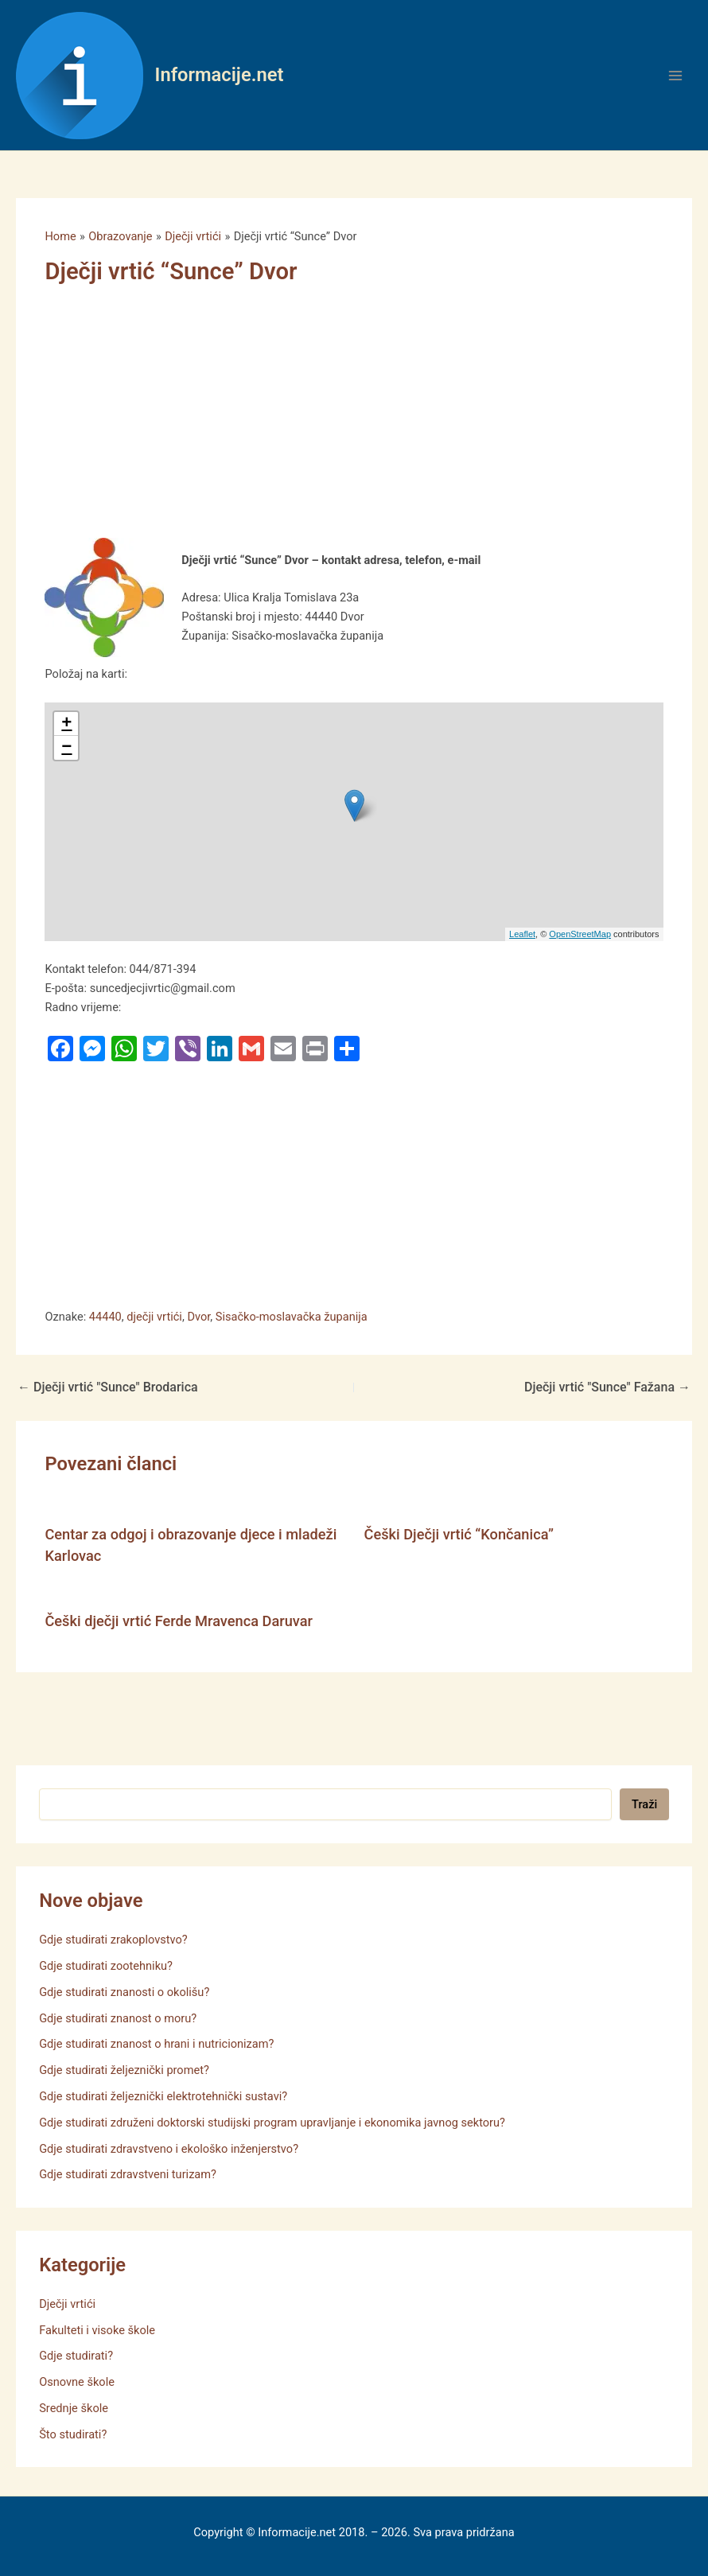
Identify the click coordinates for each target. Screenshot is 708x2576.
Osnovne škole (77, 2382)
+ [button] (66, 724)
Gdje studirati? (76, 2355)
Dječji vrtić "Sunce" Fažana (607, 1387)
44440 (105, 1316)
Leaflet (522, 934)
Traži (644, 1804)
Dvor (198, 1316)
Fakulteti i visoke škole (97, 2330)
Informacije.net (219, 75)
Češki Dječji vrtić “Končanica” (459, 1534)
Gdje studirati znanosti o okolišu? (124, 1992)
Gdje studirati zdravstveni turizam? (127, 2174)
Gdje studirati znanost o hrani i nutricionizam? (156, 2044)
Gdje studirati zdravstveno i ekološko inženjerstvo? (168, 2149)
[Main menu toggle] (675, 75)
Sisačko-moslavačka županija (292, 1316)
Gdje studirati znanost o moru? (117, 2018)
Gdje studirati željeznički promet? (124, 2070)
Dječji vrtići (67, 2304)
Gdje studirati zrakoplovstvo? (113, 1939)
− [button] (66, 748)
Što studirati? (73, 2434)
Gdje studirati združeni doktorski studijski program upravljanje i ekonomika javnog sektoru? (272, 2122)
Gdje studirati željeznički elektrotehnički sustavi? (163, 2096)
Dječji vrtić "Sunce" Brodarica (108, 1387)
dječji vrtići (154, 1316)
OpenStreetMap (580, 934)
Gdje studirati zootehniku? (106, 1966)
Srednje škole (73, 2408)
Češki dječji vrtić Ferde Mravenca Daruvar (179, 1621)
